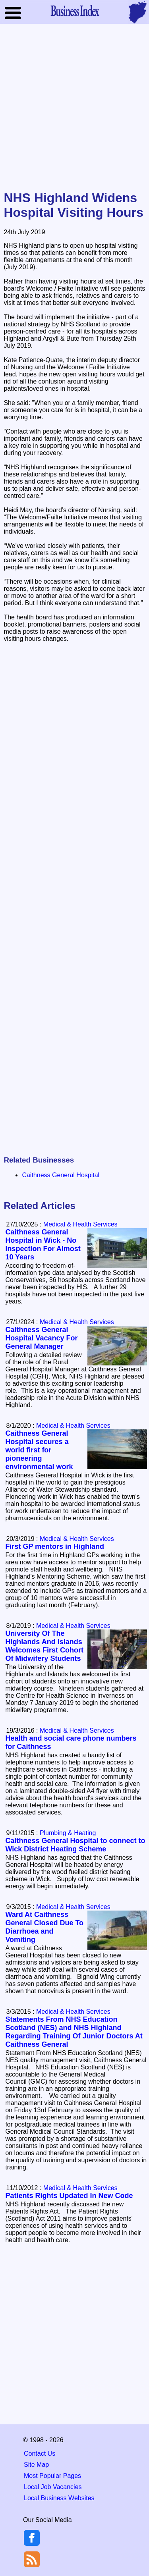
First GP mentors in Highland (54, 1546)
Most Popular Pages (52, 2475)
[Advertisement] (74, 107)
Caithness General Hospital (60, 1175)
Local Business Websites (59, 2498)
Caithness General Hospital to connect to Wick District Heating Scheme (75, 1845)
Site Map (36, 2464)
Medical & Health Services (80, 1224)
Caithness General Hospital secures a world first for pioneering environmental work (39, 1450)
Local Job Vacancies (53, 2486)
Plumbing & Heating (68, 1833)
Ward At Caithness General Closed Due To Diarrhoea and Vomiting (44, 1927)
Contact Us (39, 2453)
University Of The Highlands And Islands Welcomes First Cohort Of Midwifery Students (44, 1645)
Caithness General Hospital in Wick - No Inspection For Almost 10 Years (42, 1244)
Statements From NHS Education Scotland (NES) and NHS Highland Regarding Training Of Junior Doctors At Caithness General (73, 2031)
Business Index (74, 10)
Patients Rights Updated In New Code (69, 2196)
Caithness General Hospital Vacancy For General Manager (41, 1338)
